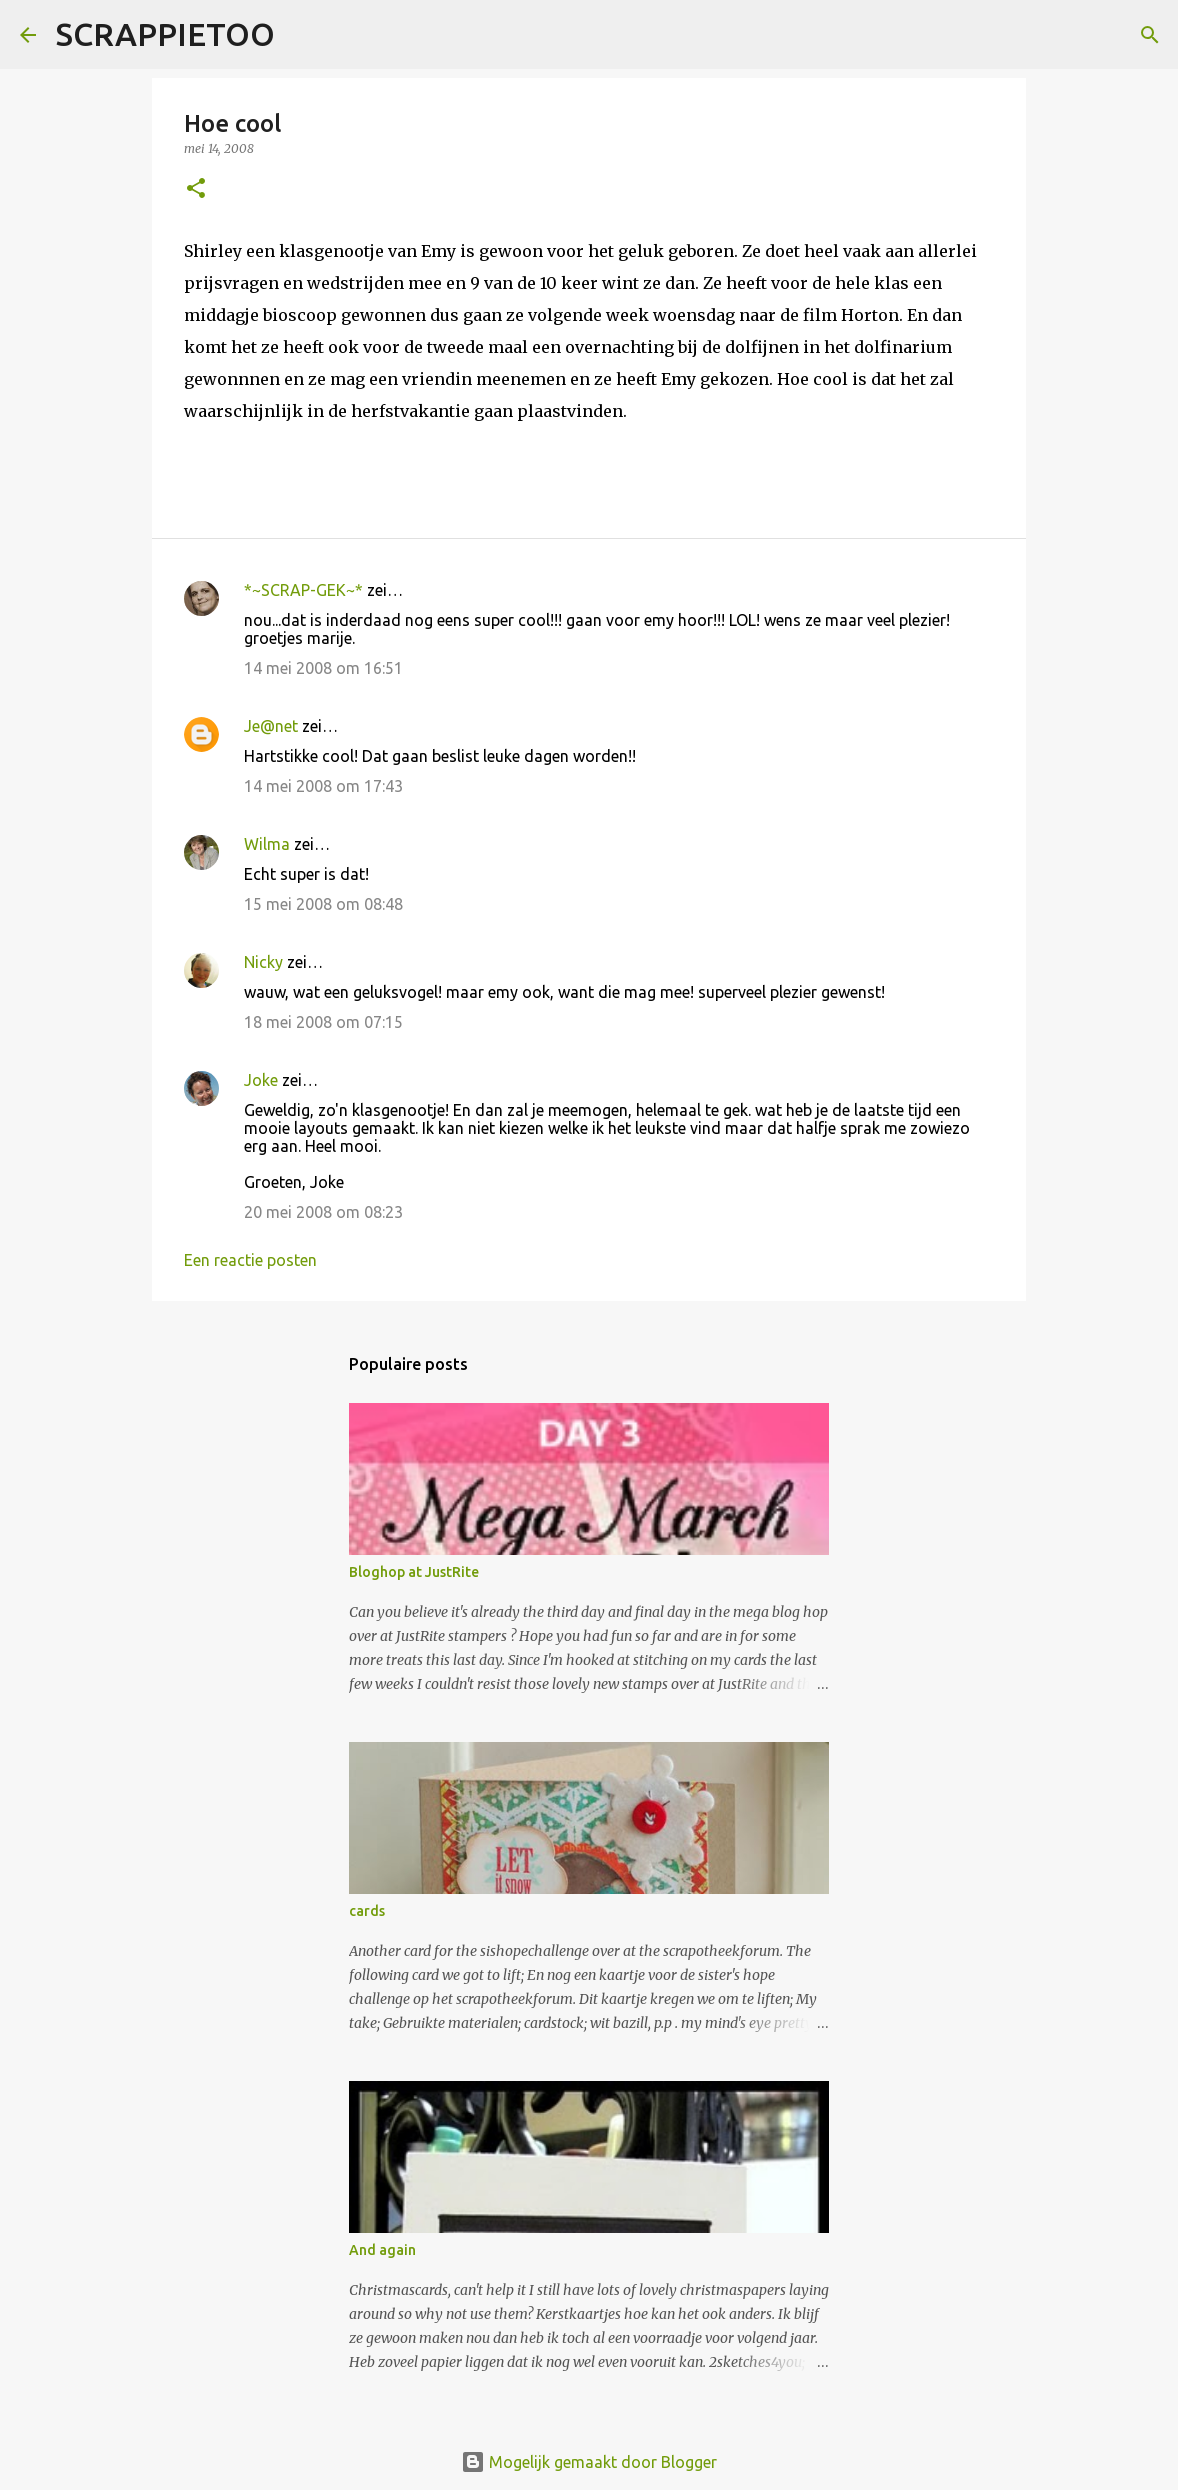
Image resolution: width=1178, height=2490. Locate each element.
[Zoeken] (303, 35)
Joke (261, 1080)
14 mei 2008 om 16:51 (323, 668)
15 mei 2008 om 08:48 (323, 904)
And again (382, 2250)
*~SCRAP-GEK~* (303, 590)
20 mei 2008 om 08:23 (323, 1212)
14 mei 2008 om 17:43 (323, 786)
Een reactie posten (250, 1260)
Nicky (263, 962)
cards (367, 1911)
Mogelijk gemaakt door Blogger (589, 2462)
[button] (196, 189)
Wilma (267, 844)
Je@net (271, 726)
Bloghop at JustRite (414, 1572)
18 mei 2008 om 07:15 (323, 1022)
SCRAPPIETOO (165, 34)
